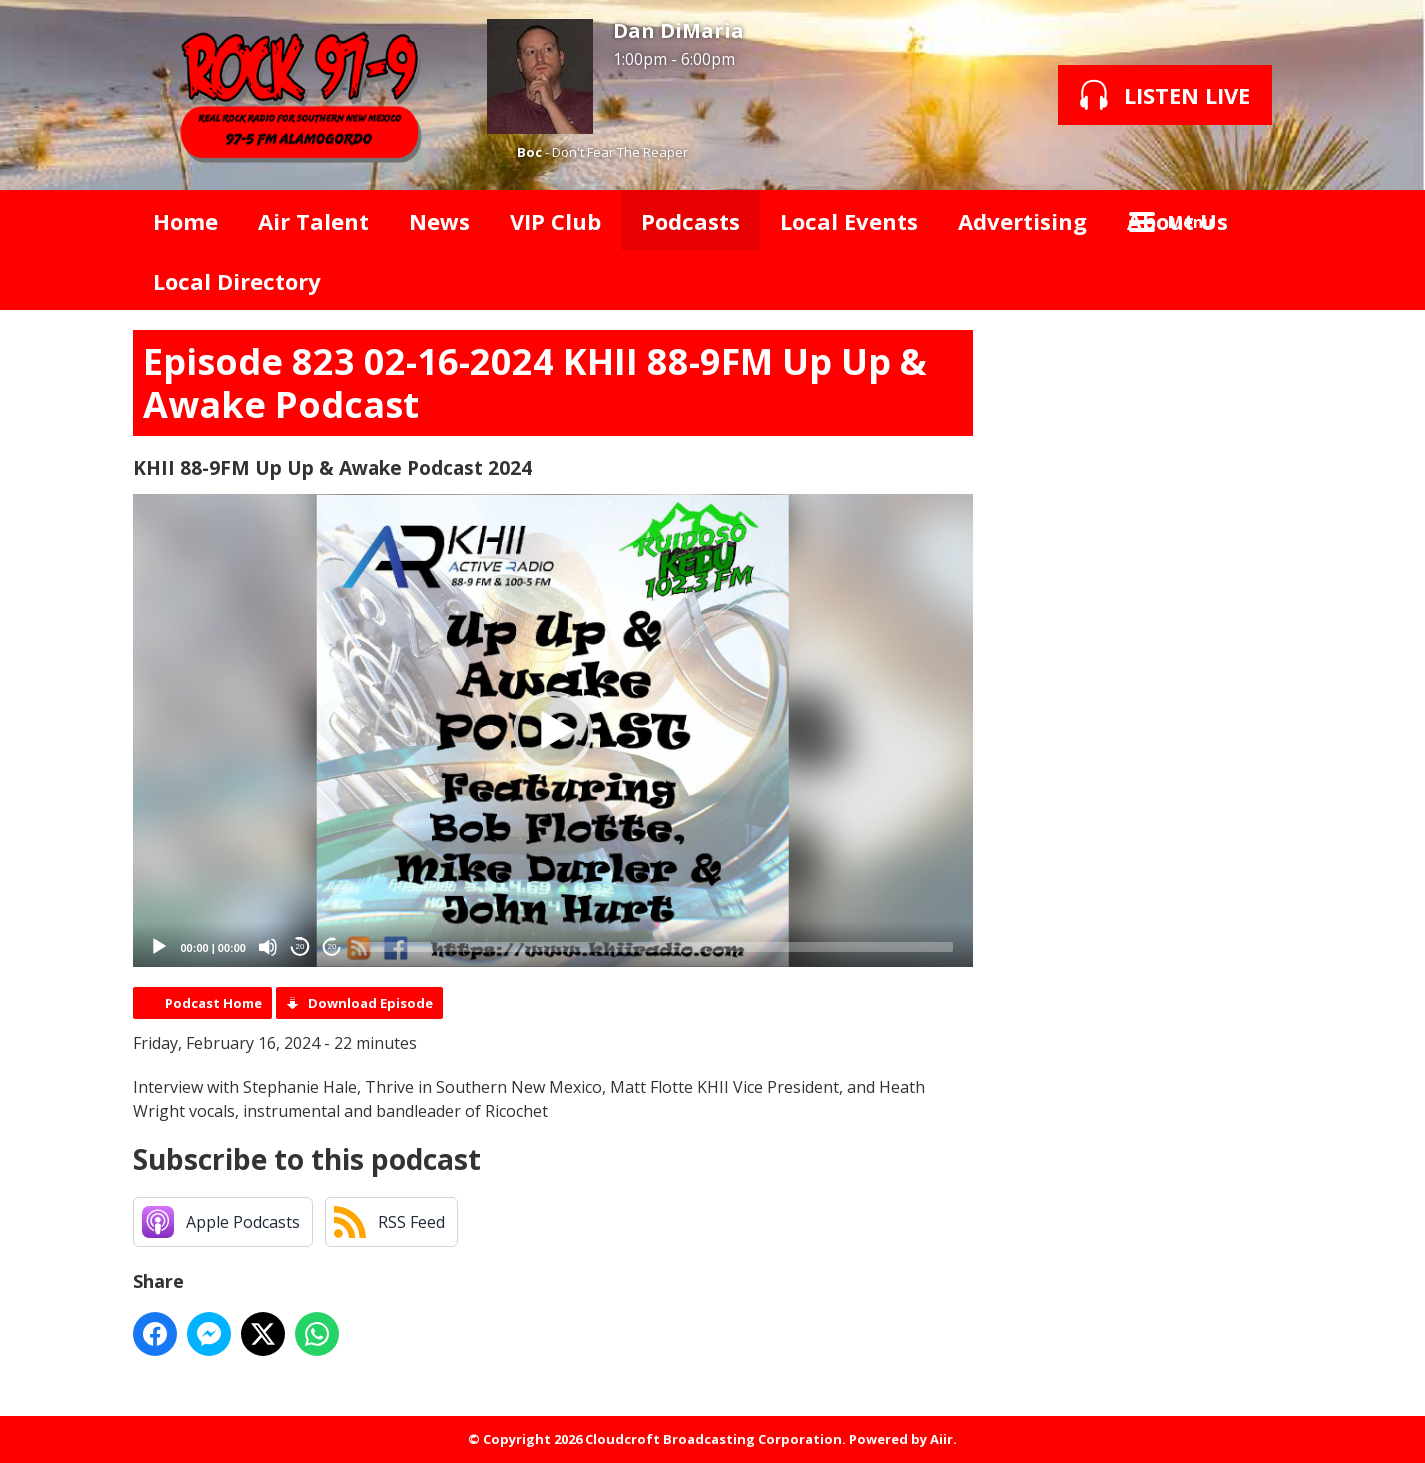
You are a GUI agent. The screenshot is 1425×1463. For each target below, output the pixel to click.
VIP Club (555, 221)
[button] (553, 731)
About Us (1177, 221)
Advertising (1022, 221)
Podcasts (690, 221)
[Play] (159, 947)
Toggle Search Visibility (1263, 220)
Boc (529, 152)
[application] (553, 730)
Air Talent (313, 221)
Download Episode (370, 1003)
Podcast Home (213, 1003)
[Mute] (268, 947)
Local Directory (237, 281)
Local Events (849, 221)
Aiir (941, 1439)
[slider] (655, 947)
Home (185, 221)
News (439, 221)
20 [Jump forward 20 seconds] (332, 946)
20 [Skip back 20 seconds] (300, 946)
